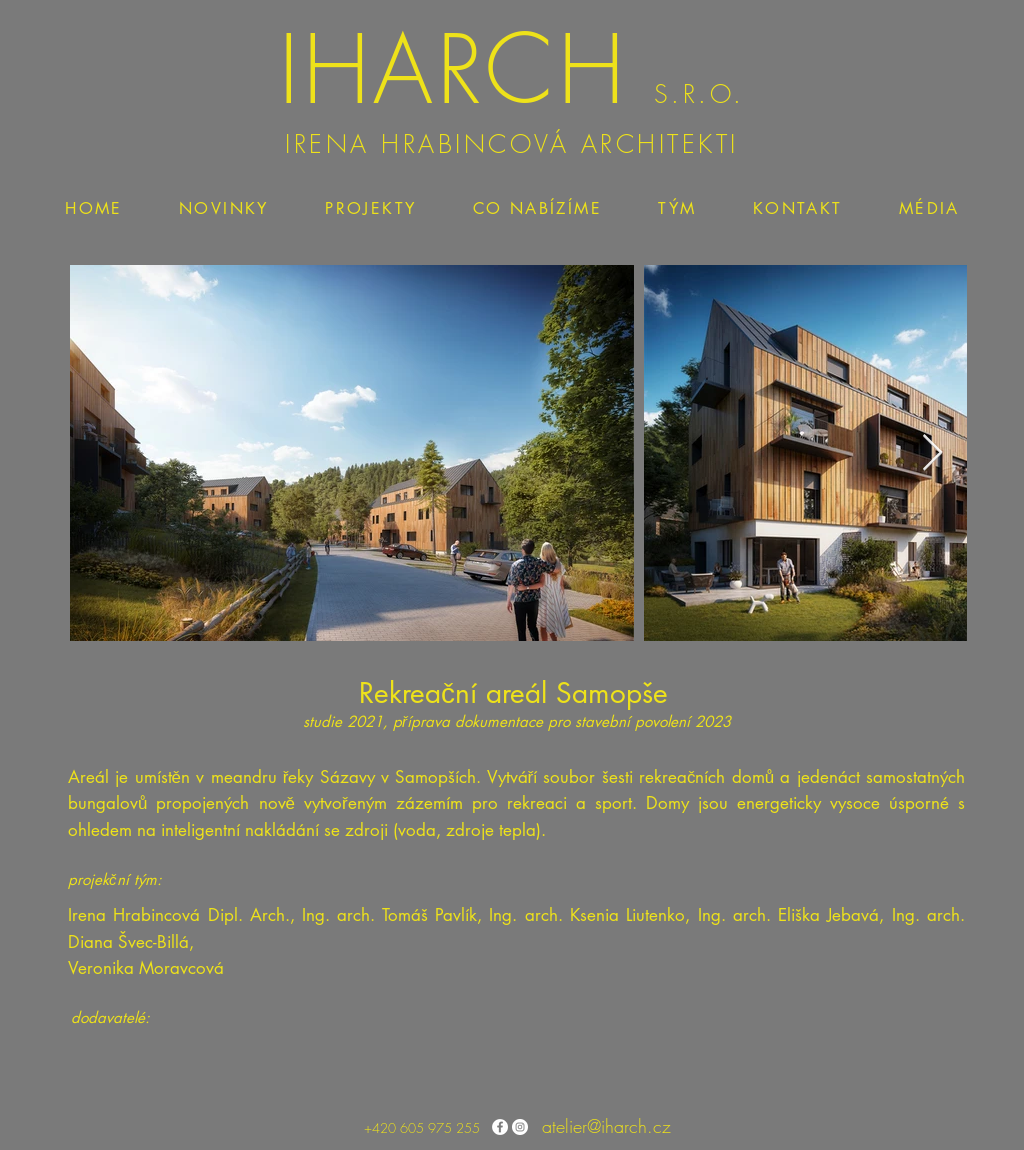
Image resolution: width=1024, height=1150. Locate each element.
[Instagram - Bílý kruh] (520, 1127)
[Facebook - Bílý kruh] (500, 1127)
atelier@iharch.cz (606, 1126)
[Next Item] (932, 453)
